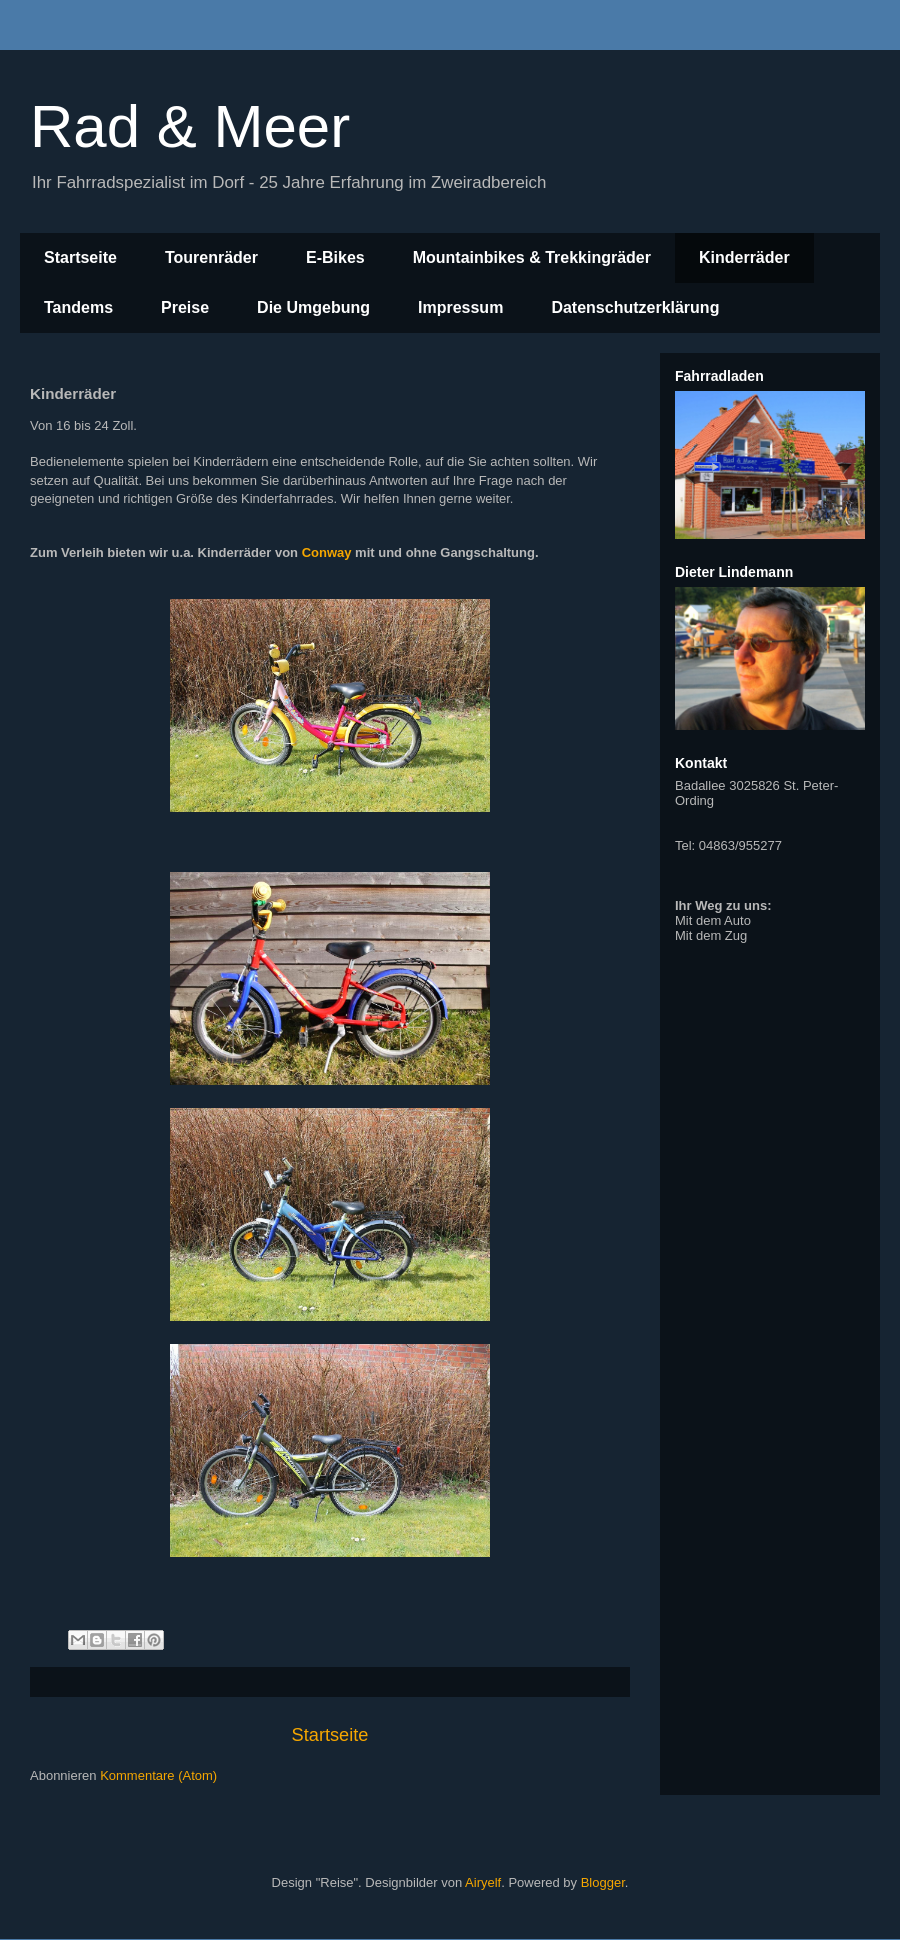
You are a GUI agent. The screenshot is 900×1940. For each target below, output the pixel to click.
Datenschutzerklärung (635, 307)
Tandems (78, 307)
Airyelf (483, 1882)
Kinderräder (744, 257)
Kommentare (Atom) (158, 1775)
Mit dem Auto (713, 920)
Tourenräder (211, 257)
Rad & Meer (190, 126)
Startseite (80, 257)
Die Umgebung (313, 307)
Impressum (460, 307)
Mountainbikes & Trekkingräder (532, 257)
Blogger (603, 1882)
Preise (185, 307)
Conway (327, 552)
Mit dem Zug (711, 935)
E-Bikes (335, 257)
